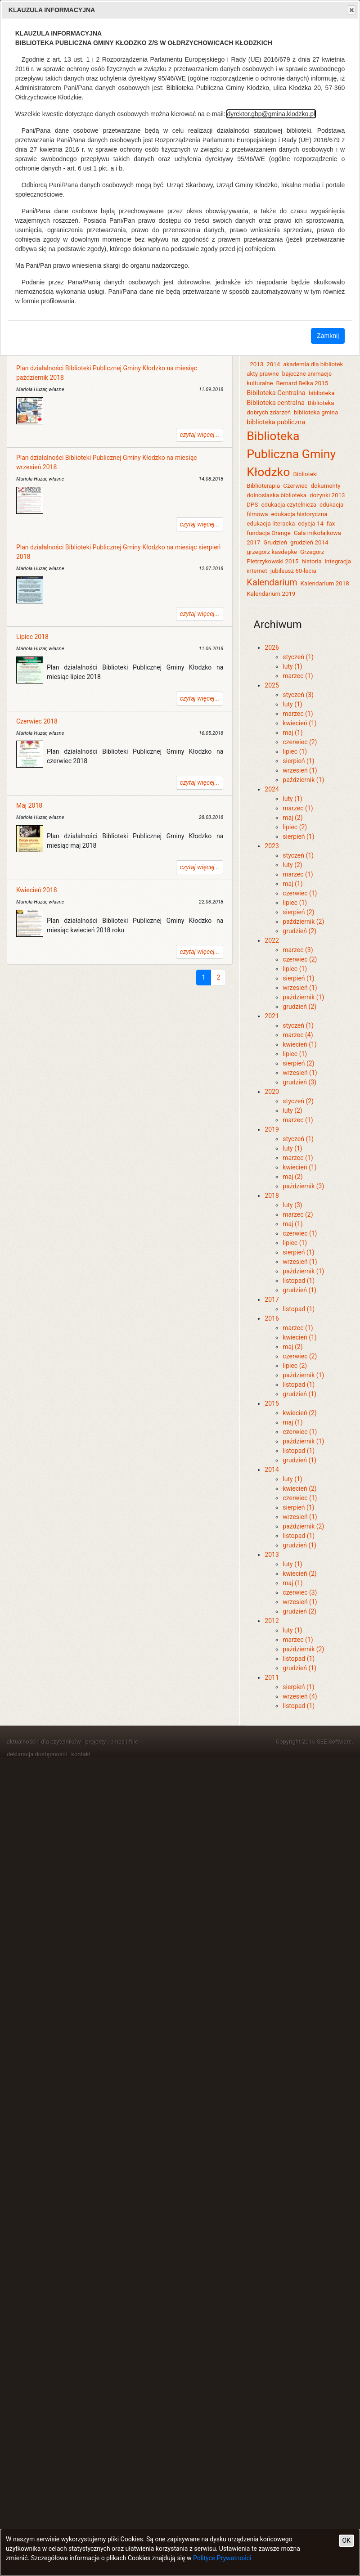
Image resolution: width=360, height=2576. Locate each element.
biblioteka (322, 393)
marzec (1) (298, 675)
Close (351, 9)
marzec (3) (298, 949)
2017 (272, 1299)
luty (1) (292, 666)
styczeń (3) (298, 694)
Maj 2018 (29, 805)
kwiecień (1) (299, 723)
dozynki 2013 (327, 495)
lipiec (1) (295, 751)
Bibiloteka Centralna (276, 393)
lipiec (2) (295, 827)
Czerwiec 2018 (37, 721)
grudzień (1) (299, 1290)
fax (331, 523)
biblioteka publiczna (276, 422)
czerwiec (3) (300, 1592)
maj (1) (292, 732)
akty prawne (263, 373)
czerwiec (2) (300, 742)
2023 (272, 846)
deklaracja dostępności (37, 1754)
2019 (272, 1129)
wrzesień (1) (300, 770)
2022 (272, 940)
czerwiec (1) (300, 893)
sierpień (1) (298, 760)
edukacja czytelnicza (288, 504)
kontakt (80, 1754)
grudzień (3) (299, 1082)
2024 (272, 789)
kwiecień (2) (299, 1412)
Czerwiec (295, 485)
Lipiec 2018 (32, 636)
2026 (272, 647)
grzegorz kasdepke (272, 551)
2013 (256, 364)
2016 (272, 1318)
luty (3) (292, 1205)
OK (346, 2540)
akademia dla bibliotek (313, 364)
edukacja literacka (271, 523)
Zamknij (328, 335)
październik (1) (303, 779)
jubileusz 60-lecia (293, 570)
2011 (272, 1677)
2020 (272, 1091)
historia (311, 561)
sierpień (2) (298, 912)
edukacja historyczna (299, 514)
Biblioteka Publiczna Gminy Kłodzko (291, 454)
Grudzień (275, 542)
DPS (252, 504)
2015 (272, 1403)
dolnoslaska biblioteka (276, 495)
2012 (272, 1620)
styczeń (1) (298, 657)
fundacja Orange (268, 533)
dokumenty (325, 485)
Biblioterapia (263, 485)
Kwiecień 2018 (36, 890)
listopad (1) (299, 1280)
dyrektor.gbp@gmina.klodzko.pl (271, 113)
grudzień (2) (299, 931)
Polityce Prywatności (222, 2558)
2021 (272, 1016)
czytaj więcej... (200, 434)
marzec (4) (298, 1034)
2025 (272, 685)
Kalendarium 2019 (271, 593)
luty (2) (292, 864)
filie (133, 1741)
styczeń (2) (298, 1101)
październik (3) (303, 1186)
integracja (338, 561)
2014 (273, 364)
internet (257, 570)
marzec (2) (298, 1214)
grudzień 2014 (309, 542)
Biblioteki (305, 474)
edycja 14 (311, 523)
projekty (96, 1741)
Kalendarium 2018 (325, 583)
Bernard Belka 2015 (302, 383)
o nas (117, 1741)
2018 (272, 1195)
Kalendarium (272, 582)
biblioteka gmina (316, 412)
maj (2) (292, 817)
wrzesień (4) (300, 1696)
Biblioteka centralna (276, 403)
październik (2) (303, 921)
